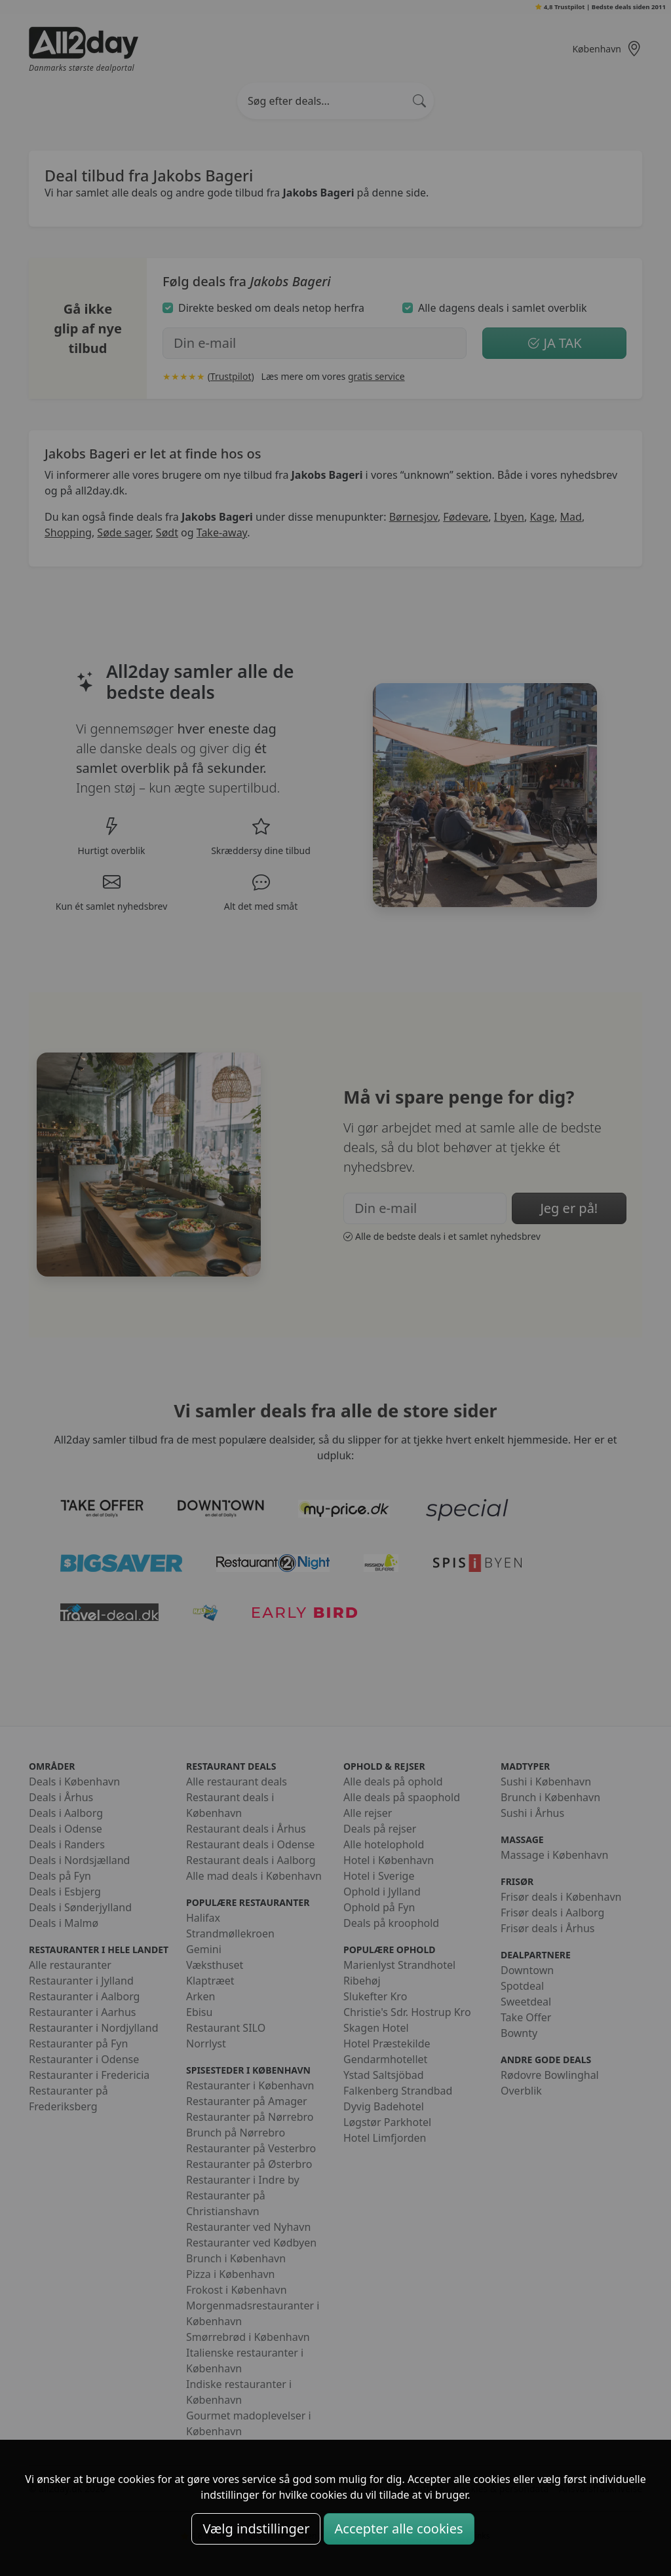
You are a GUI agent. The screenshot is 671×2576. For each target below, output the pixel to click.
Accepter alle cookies (399, 2528)
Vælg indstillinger (255, 2528)
